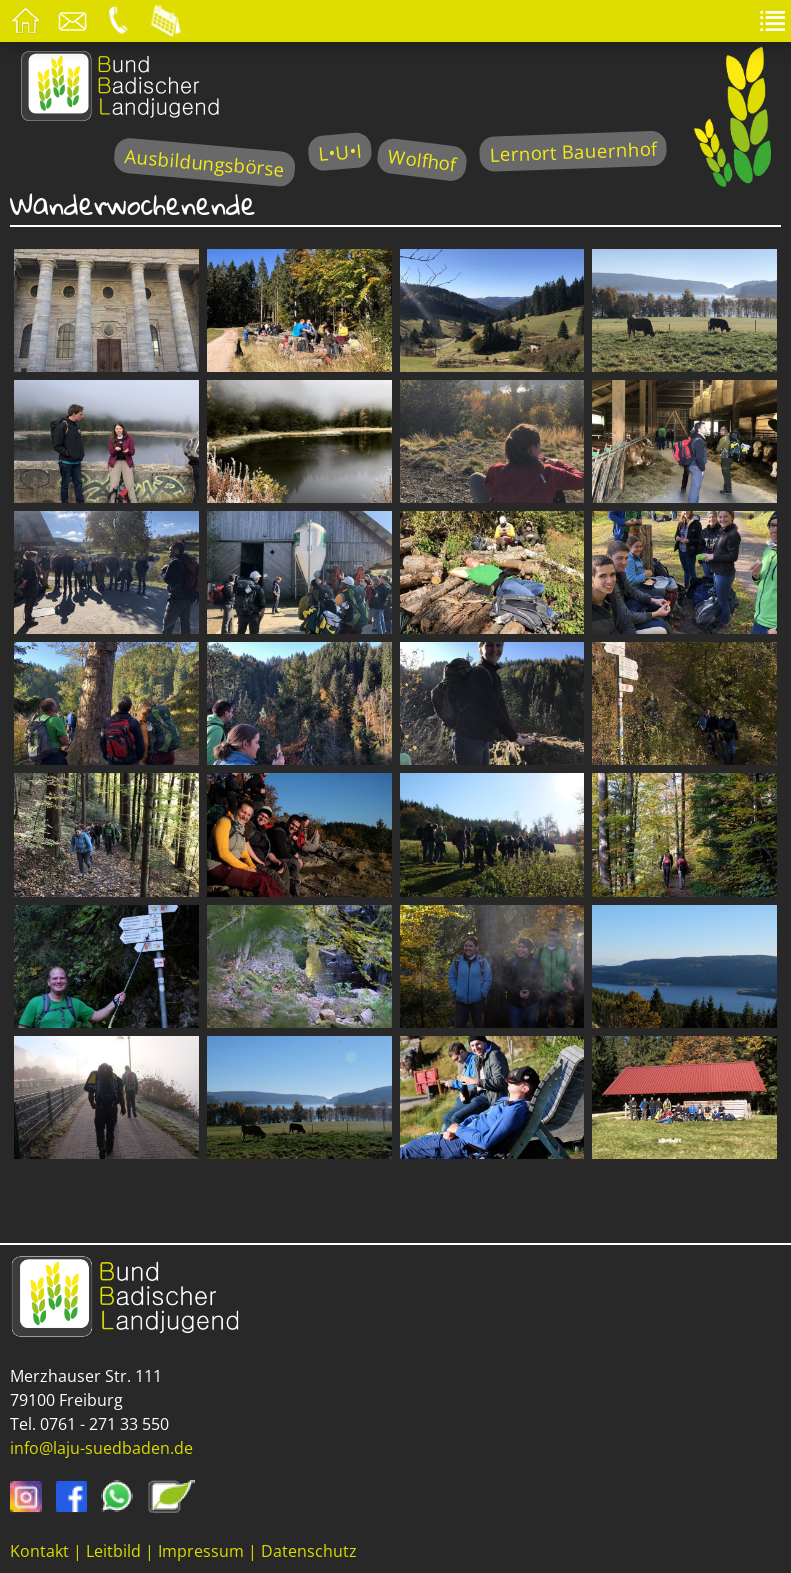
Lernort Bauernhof (573, 151)
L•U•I (339, 151)
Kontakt (39, 1551)
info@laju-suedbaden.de (101, 1448)
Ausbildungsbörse (204, 162)
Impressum (201, 1551)
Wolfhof (422, 159)
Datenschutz (309, 1551)
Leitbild (113, 1551)
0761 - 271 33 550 (104, 1424)
